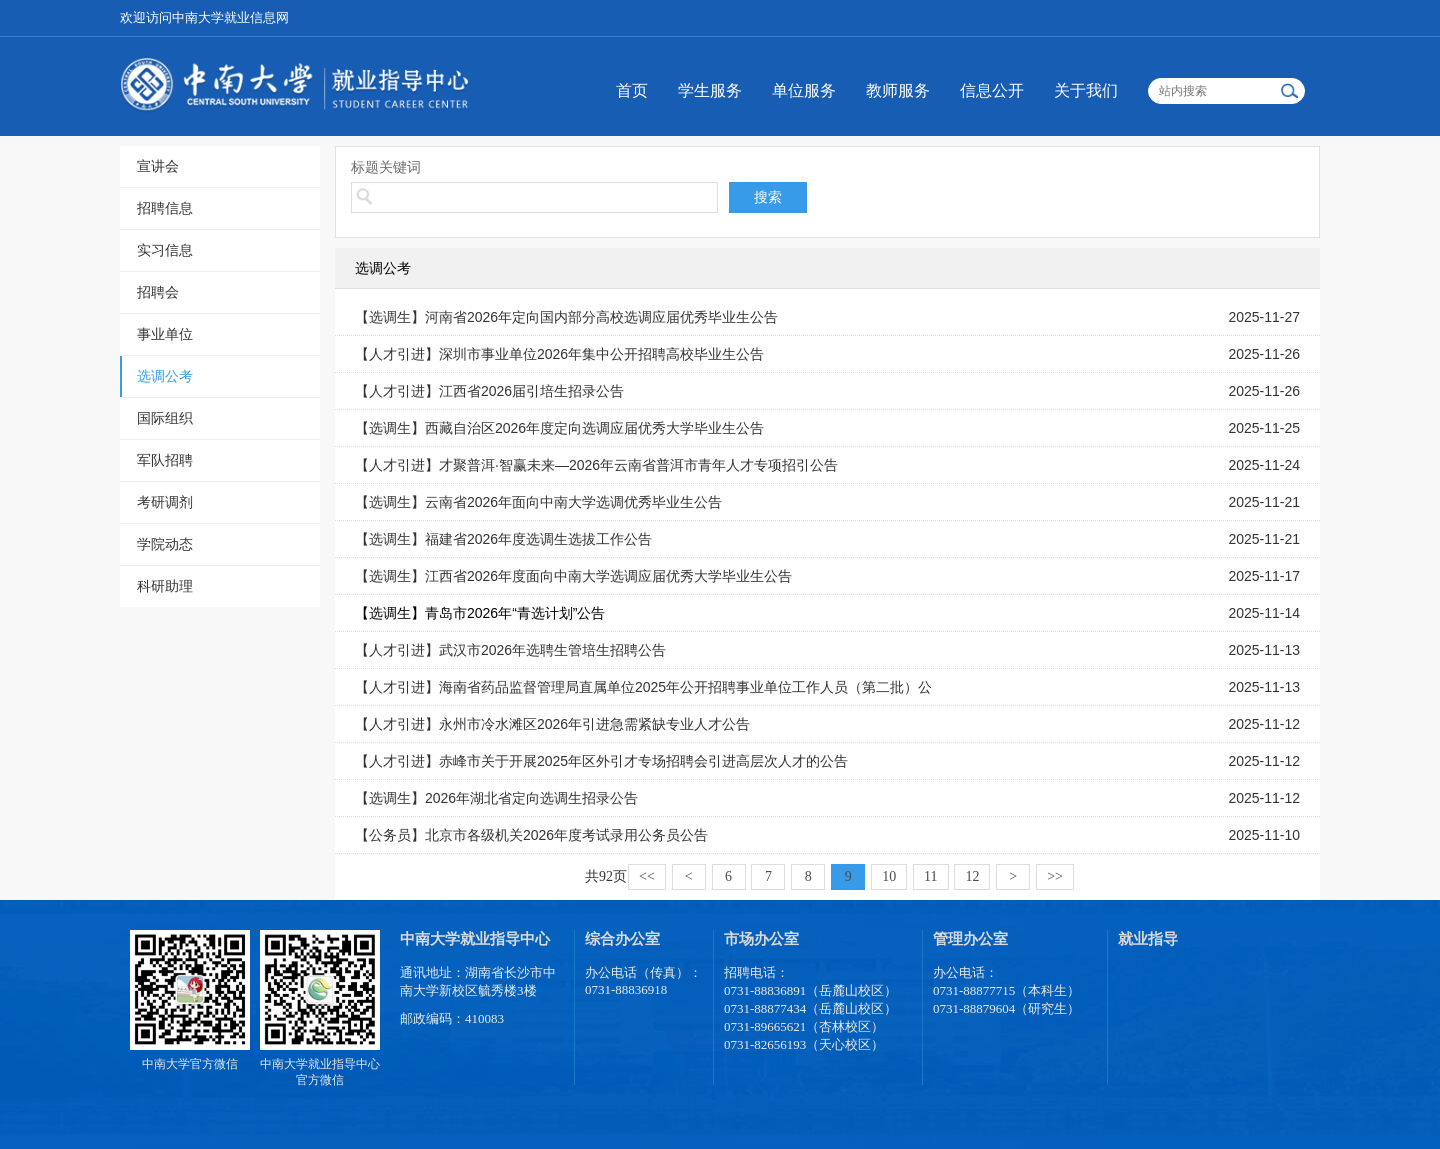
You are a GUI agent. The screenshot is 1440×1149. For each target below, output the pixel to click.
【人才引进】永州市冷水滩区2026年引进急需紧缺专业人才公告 (552, 724)
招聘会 (158, 292)
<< (647, 876)
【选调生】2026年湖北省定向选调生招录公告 (496, 798)
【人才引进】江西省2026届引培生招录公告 (489, 391)
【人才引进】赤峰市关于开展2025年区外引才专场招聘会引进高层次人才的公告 (601, 761)
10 (889, 876)
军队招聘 (165, 460)
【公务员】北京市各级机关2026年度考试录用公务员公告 (531, 835)
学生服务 (710, 90)
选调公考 (165, 376)
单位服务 (804, 90)
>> (1055, 876)
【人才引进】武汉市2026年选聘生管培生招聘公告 (510, 650)
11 (930, 876)
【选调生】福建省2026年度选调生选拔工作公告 (503, 539)
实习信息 (165, 250)
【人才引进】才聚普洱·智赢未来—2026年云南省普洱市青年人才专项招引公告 (596, 465)
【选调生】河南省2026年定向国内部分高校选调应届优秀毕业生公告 (566, 317)
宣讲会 (158, 166)
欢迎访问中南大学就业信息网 (204, 17)
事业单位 (165, 334)
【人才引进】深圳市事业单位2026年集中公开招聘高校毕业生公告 (559, 354)
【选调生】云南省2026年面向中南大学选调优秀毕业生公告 (538, 502)
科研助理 (165, 586)
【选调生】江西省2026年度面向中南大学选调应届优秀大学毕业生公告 (573, 576)
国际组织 (165, 418)
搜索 (768, 197)
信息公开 (992, 90)
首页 (632, 90)
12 (972, 876)
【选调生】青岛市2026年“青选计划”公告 (480, 613)
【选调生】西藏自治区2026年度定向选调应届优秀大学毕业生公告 (559, 428)
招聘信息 (165, 208)
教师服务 (898, 90)
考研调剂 (165, 502)
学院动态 (165, 544)
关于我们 (1086, 90)
